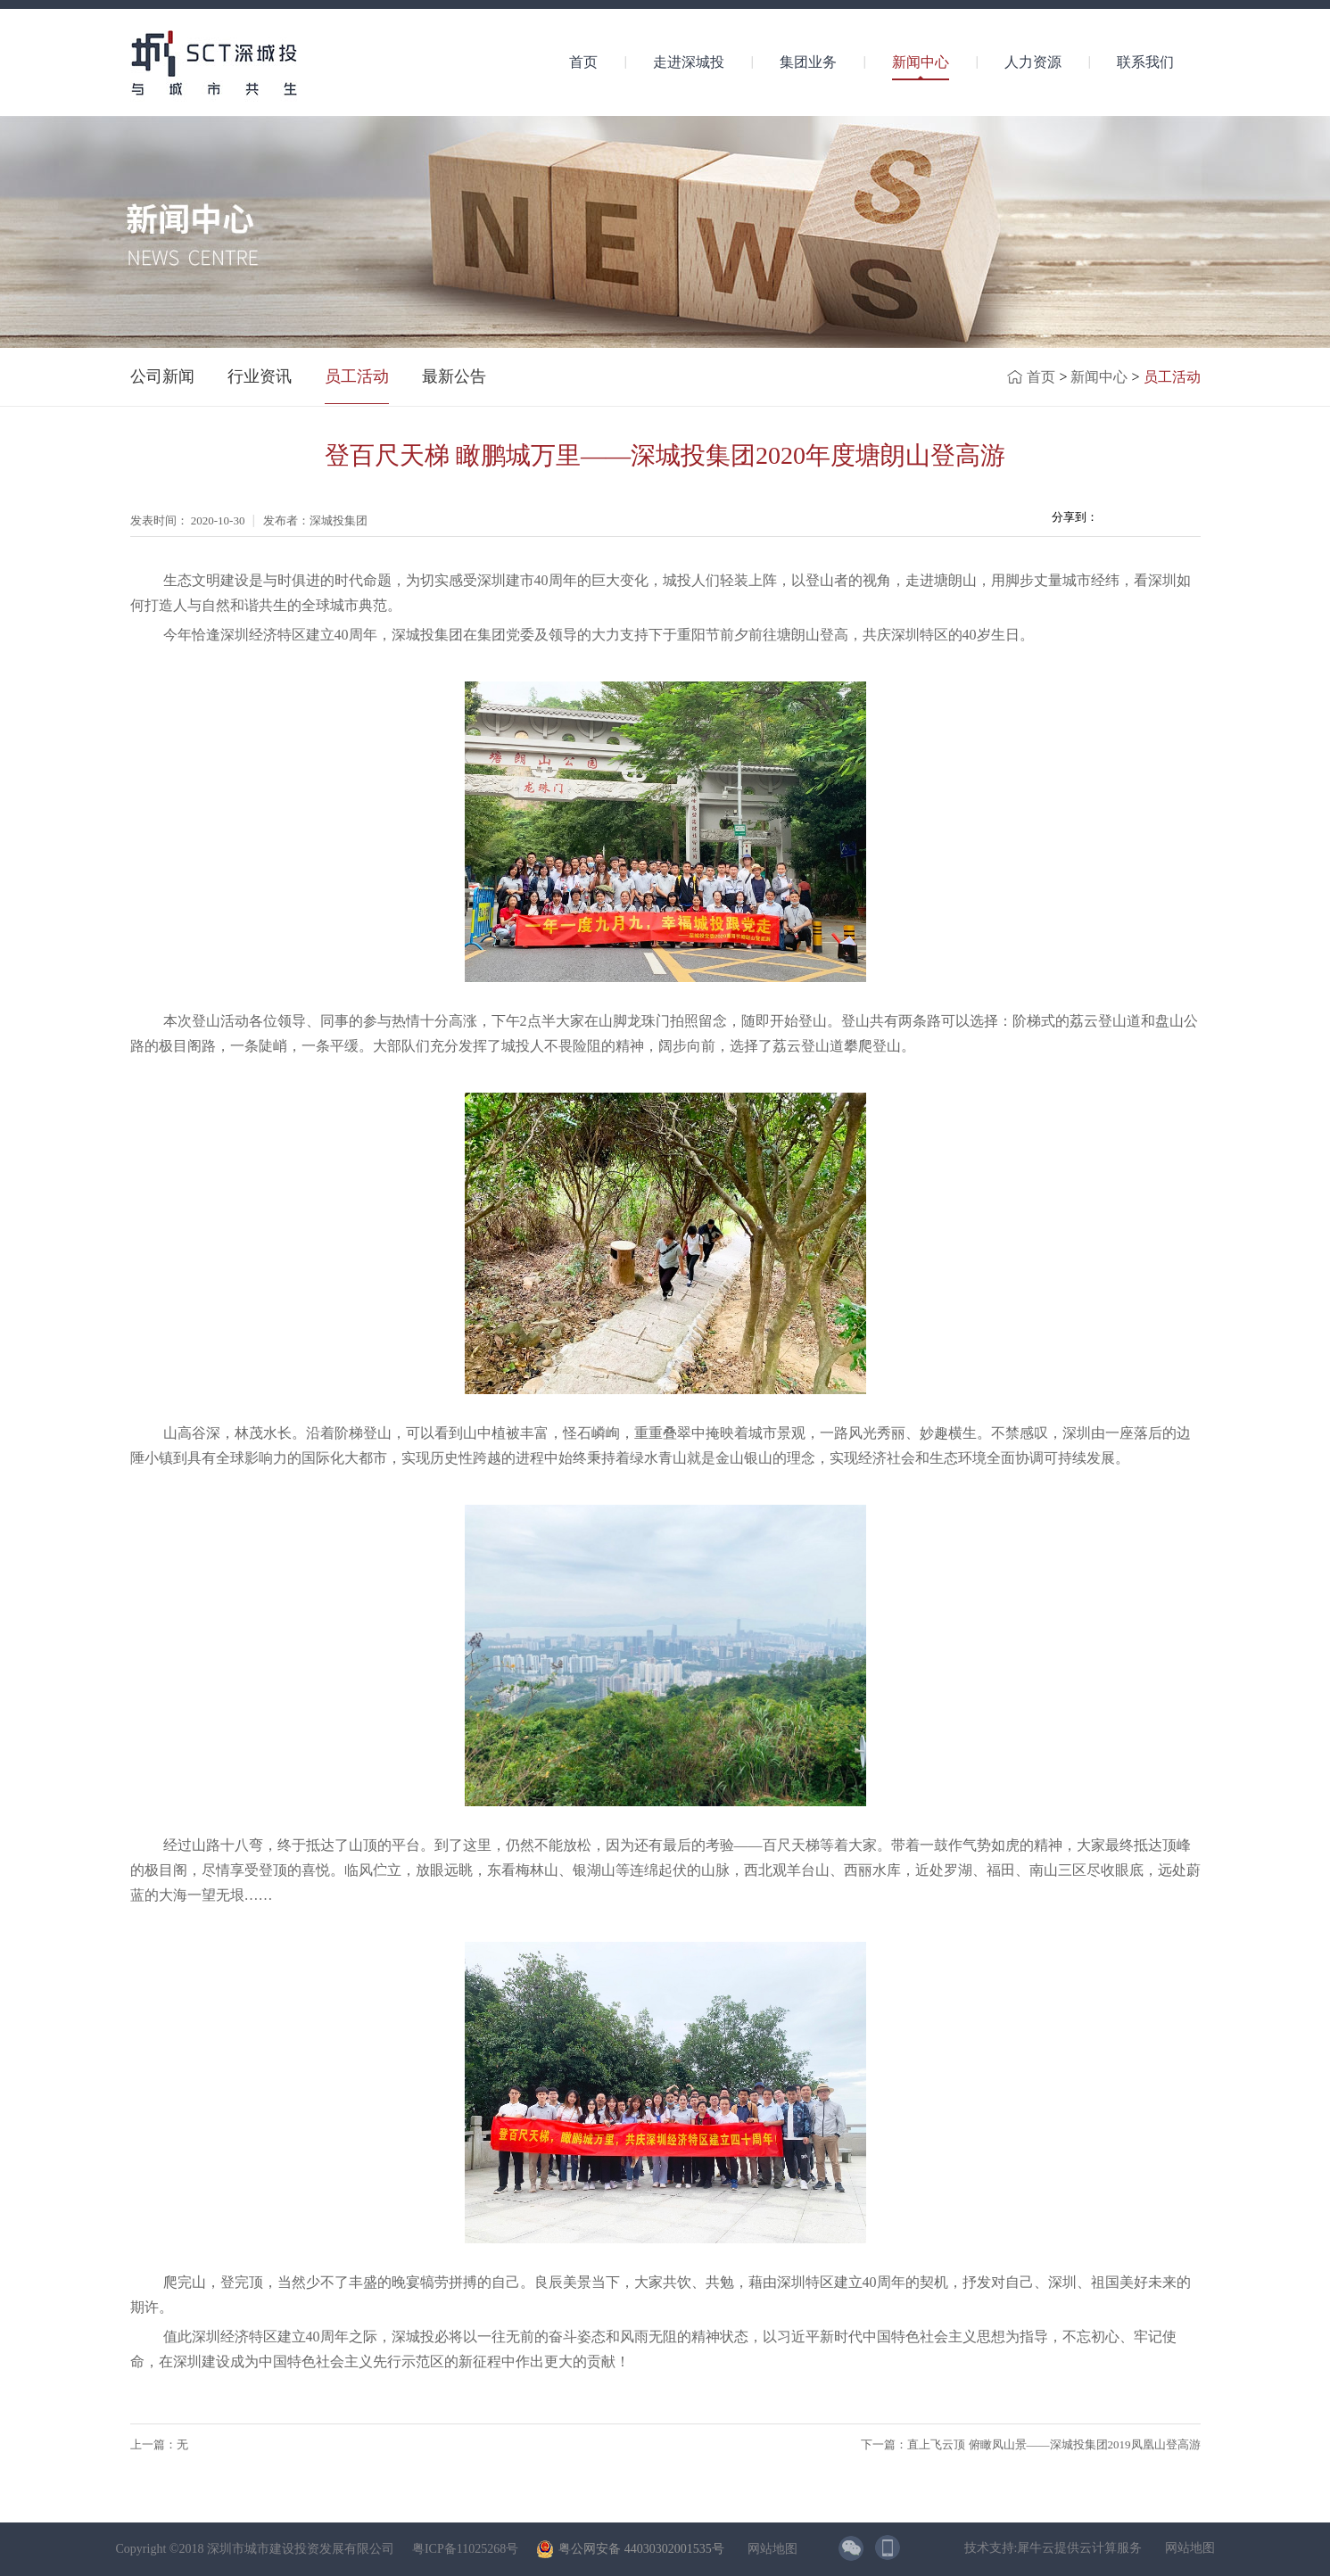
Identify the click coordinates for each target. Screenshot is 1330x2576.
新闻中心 (1099, 376)
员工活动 (1172, 376)
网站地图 (769, 2548)
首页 (583, 62)
